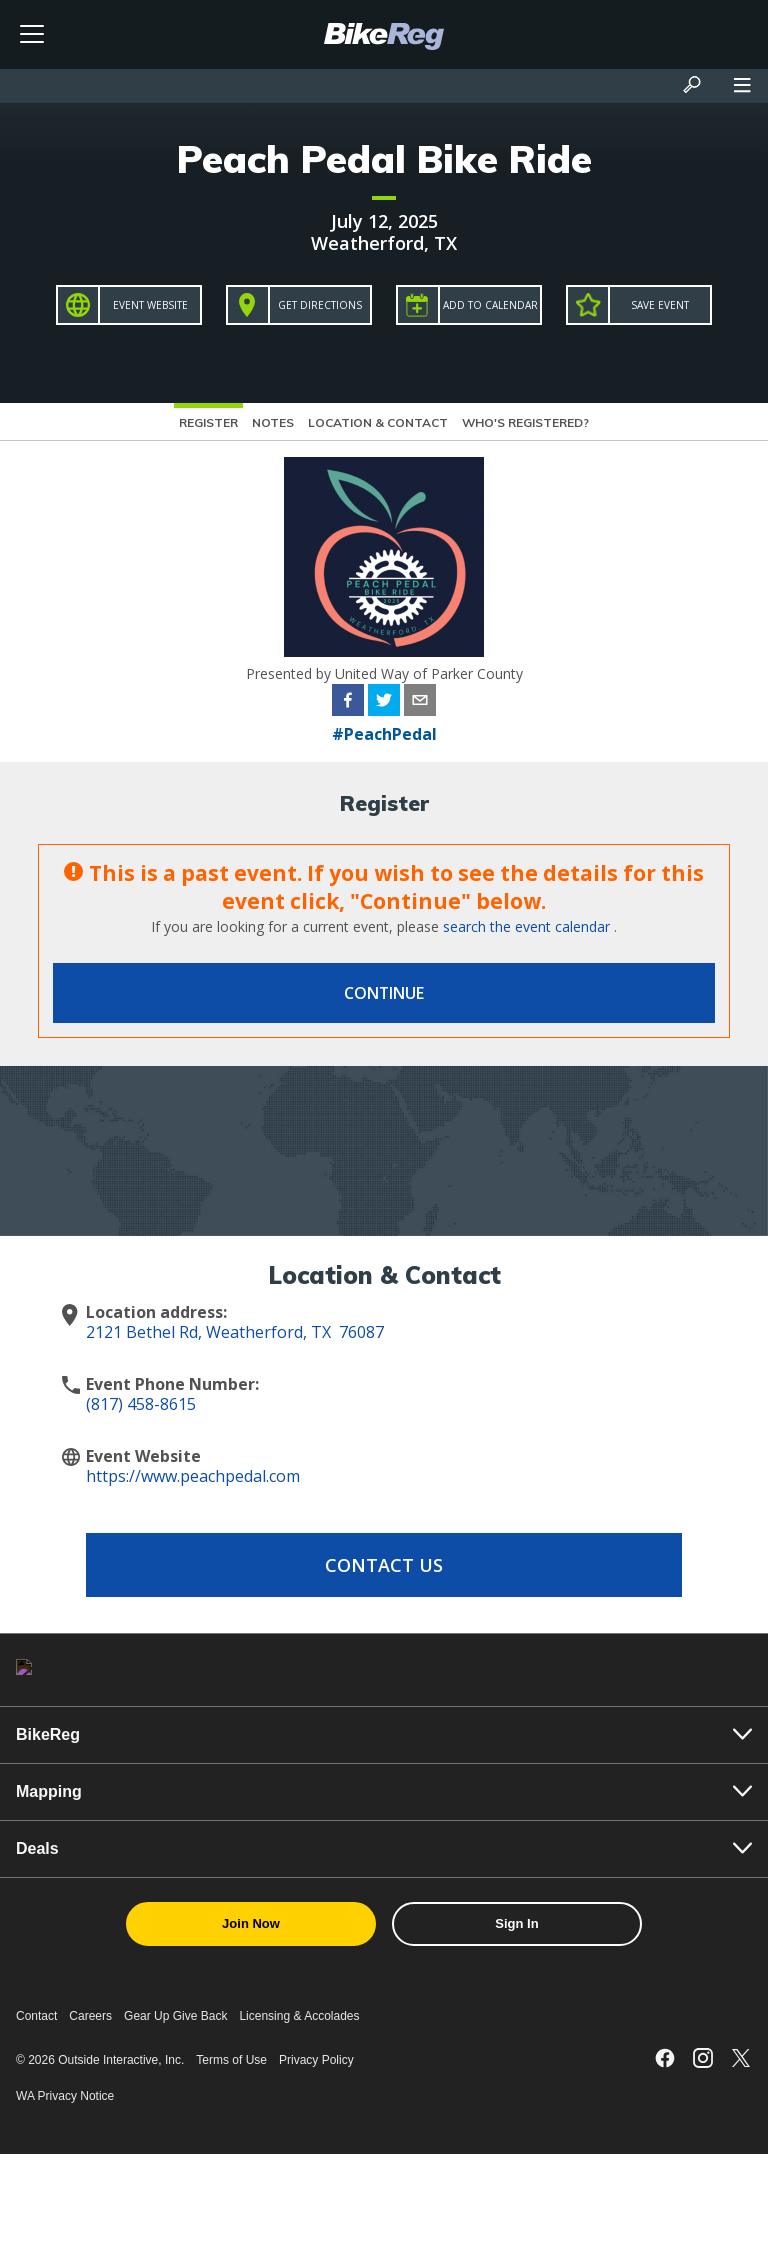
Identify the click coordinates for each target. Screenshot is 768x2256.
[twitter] (384, 703)
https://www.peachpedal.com (193, 1476)
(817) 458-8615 (141, 1404)
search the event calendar (526, 926)
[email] (420, 703)
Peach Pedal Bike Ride (384, 159)
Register (208, 422)
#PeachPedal (384, 734)
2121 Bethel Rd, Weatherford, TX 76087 (235, 1332)
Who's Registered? (525, 422)
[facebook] (348, 703)
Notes (273, 422)
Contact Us (384, 1565)
